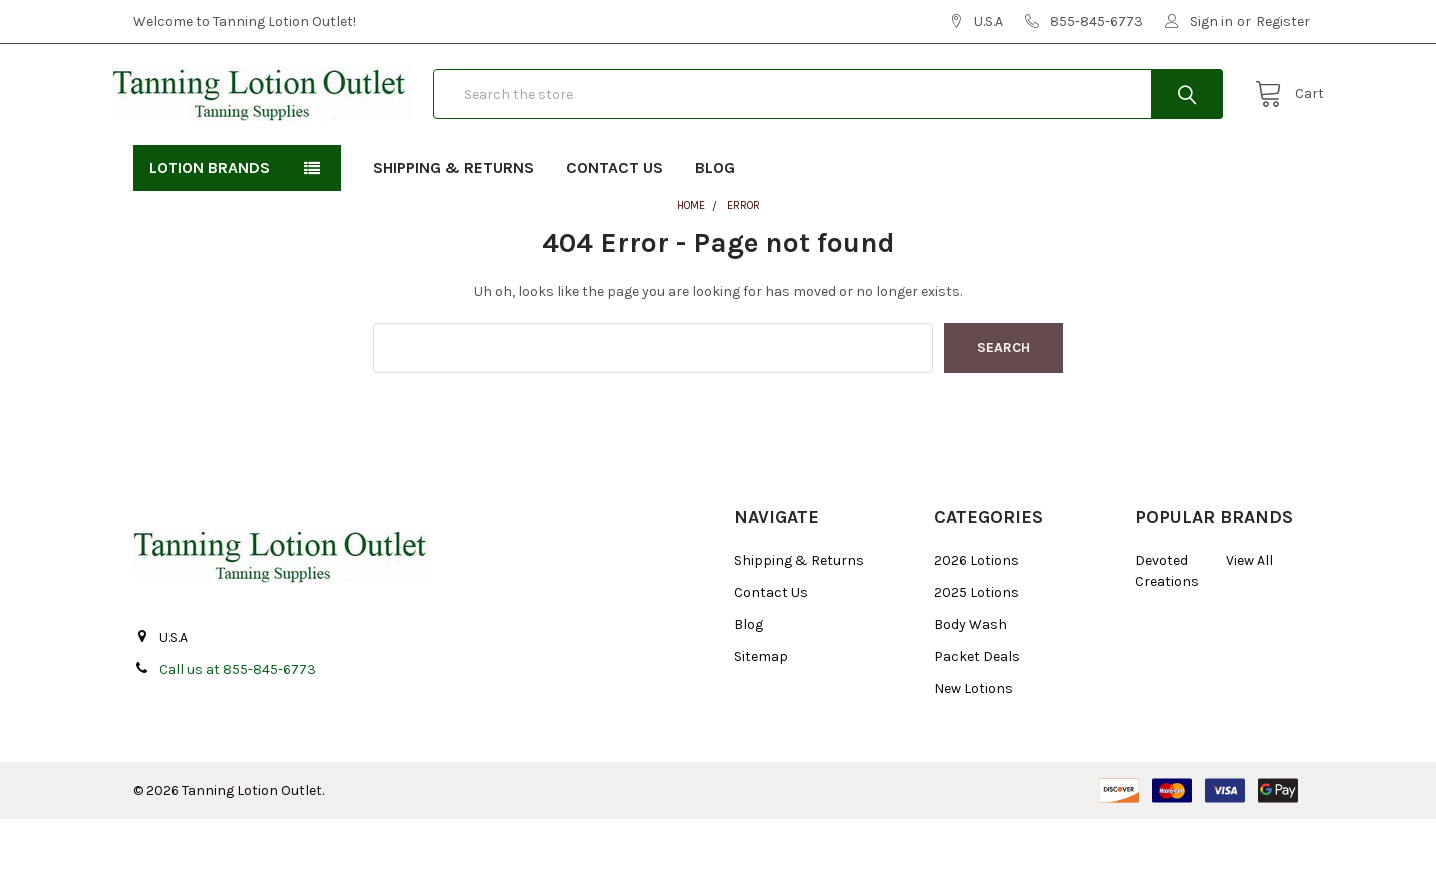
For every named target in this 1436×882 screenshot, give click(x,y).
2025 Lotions (976, 655)
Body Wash (970, 687)
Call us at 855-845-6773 (237, 732)
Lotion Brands (209, 230)
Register (1283, 21)
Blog (715, 230)
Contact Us (614, 230)
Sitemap (761, 719)
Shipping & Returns (453, 230)
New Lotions (973, 751)
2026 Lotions (976, 623)
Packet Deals (977, 719)
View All (1249, 623)
